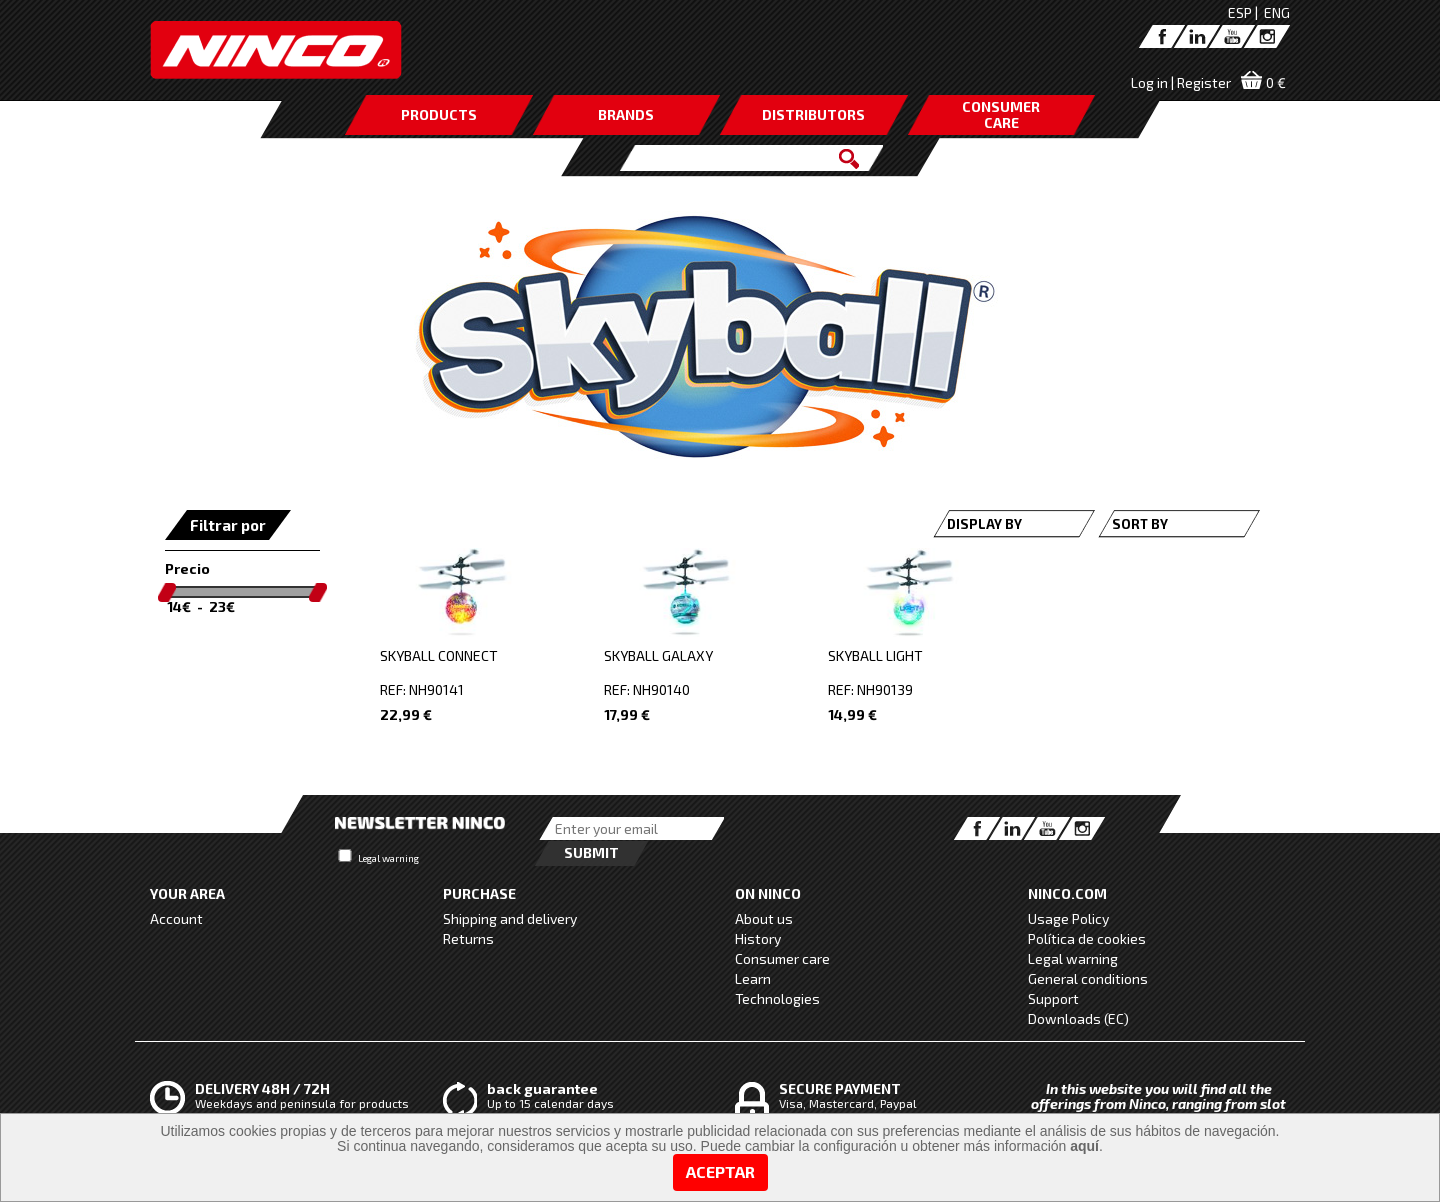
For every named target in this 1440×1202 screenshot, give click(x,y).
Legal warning (388, 858)
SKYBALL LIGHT (875, 655)
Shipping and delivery (510, 918)
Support (1053, 998)
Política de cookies (1087, 938)
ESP (1240, 12)
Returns (468, 938)
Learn (753, 978)
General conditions (1088, 978)
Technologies (777, 998)
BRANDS (626, 114)
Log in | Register (1181, 82)
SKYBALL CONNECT (439, 655)
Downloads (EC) (1078, 1018)
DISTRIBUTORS (813, 114)
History (758, 938)
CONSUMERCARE (1001, 114)
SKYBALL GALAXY (658, 655)
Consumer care (782, 958)
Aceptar (720, 1171)
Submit (591, 852)
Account (176, 918)
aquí (1084, 1146)
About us (764, 918)
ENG (1277, 12)
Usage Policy (1068, 918)
